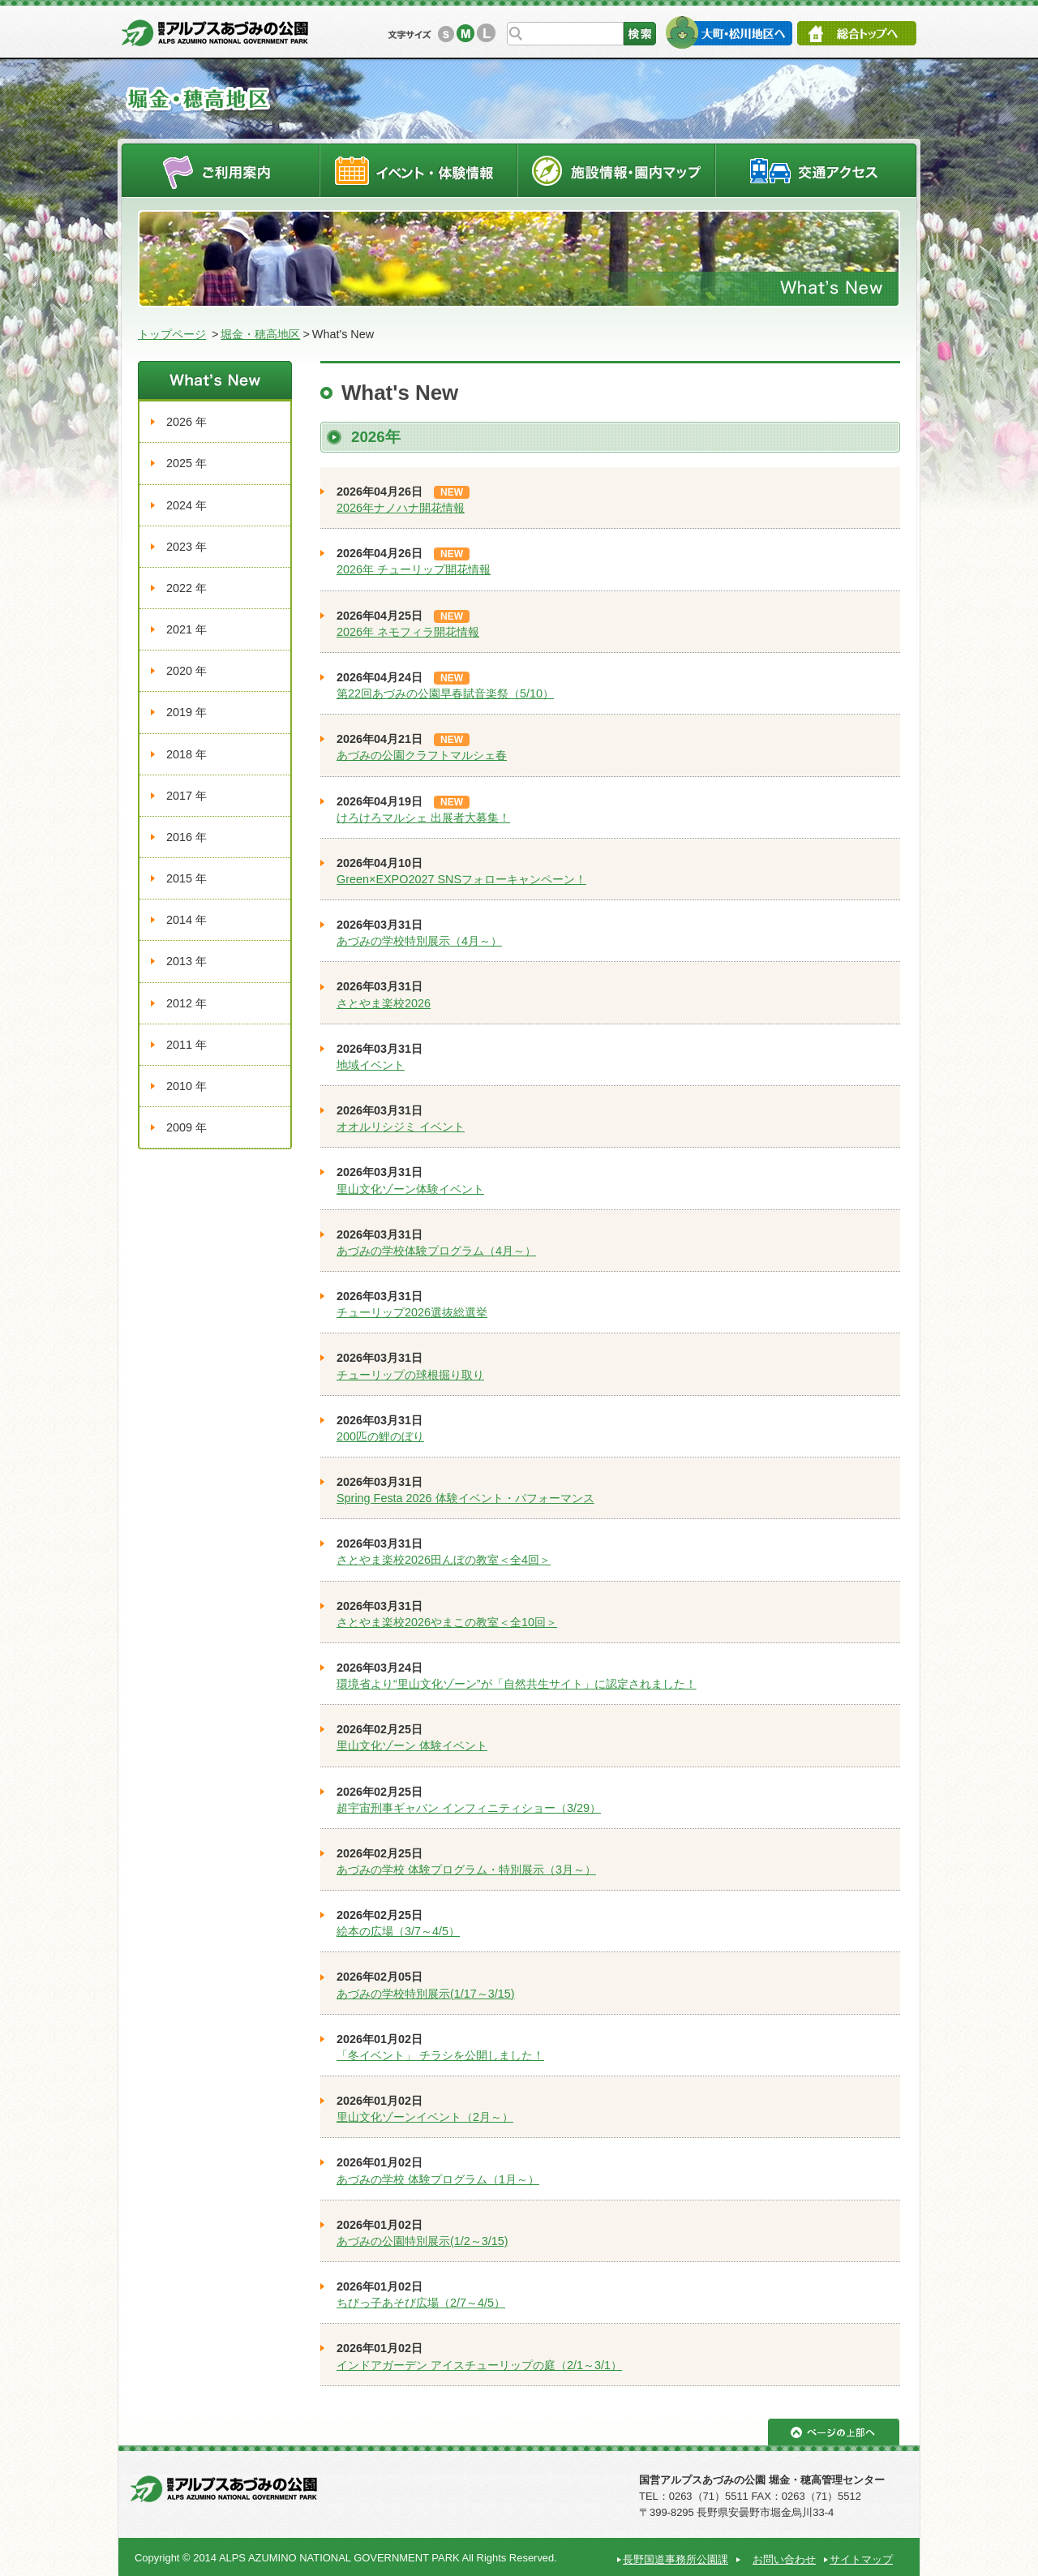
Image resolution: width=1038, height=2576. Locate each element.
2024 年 (186, 505)
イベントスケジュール (418, 170)
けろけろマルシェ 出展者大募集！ (423, 817)
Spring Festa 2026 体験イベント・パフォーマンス (465, 1498)
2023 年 (186, 546)
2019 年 (186, 712)
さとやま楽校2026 (384, 1003)
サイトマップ (861, 2559)
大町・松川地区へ (728, 32)
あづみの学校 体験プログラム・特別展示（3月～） (466, 1869)
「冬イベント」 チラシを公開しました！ (440, 2055)
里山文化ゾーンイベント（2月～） (425, 2116)
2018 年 (186, 754)
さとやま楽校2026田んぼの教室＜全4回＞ (444, 1559)
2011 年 (186, 1044)
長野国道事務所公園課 (675, 2559)
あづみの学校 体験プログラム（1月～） (438, 2179)
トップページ (172, 334)
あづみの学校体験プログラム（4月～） (436, 1250)
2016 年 (186, 837)
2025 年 (186, 463)
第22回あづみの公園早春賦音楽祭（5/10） (445, 693)
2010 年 (186, 1086)
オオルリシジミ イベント (401, 1126)
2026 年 (186, 421)
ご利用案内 (220, 170)
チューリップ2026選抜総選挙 (412, 1312)
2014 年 (186, 919)
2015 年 (186, 878)
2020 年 (186, 670)
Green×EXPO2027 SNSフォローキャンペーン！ (461, 879)
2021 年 (186, 629)
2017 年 (186, 795)
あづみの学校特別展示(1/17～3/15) (426, 1993)
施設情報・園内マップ (616, 170)
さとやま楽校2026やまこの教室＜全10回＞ (447, 1622)
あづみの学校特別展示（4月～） (419, 940)
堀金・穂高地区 (260, 334)
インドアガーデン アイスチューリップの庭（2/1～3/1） (479, 2365)
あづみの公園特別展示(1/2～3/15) (422, 2241)
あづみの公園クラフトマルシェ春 (422, 755)
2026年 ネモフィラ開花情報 (408, 631)
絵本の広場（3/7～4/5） (398, 1931)
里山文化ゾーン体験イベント (410, 1189)
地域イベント (371, 1064)
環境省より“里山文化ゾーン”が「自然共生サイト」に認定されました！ (517, 1683)
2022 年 (186, 588)
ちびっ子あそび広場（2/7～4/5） (421, 2302)
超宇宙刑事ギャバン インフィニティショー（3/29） (469, 1807)
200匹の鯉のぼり (380, 1436)
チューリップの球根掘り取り (410, 1374)
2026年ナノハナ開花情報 (401, 507)
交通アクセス (816, 170)
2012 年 (186, 1003)
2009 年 (186, 1127)
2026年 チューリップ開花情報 (414, 569)
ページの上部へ (833, 2432)
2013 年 (186, 961)
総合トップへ (856, 33)
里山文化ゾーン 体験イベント (412, 1745)
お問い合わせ (784, 2559)
